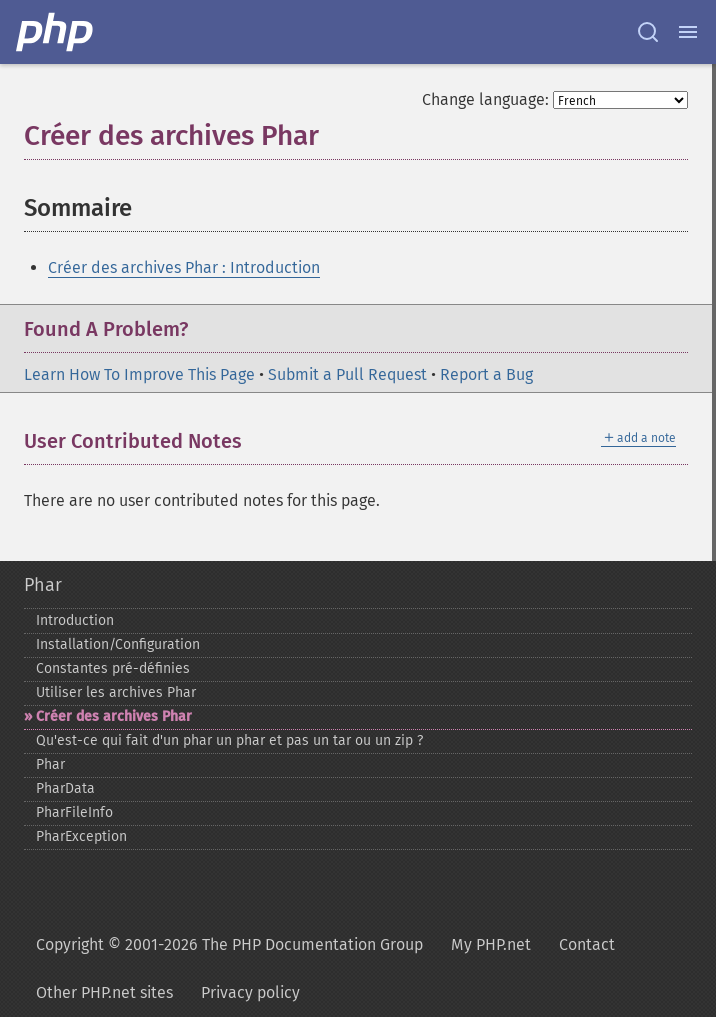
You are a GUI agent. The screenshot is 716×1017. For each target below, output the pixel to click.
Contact (587, 944)
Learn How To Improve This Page (139, 374)
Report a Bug (486, 374)
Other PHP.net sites (104, 992)
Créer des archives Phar (114, 716)
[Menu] (688, 32)
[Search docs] (648, 32)
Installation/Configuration (118, 644)
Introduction (75, 620)
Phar (43, 585)
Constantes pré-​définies (113, 668)
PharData (65, 788)
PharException (81, 836)
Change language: (485, 99)
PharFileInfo (74, 812)
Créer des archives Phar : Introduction (184, 267)
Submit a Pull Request (347, 374)
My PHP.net (491, 944)
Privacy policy (250, 992)
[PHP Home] (56, 32)
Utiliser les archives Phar (116, 692)
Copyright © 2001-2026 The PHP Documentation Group (229, 944)
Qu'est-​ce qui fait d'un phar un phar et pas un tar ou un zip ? (229, 740)
